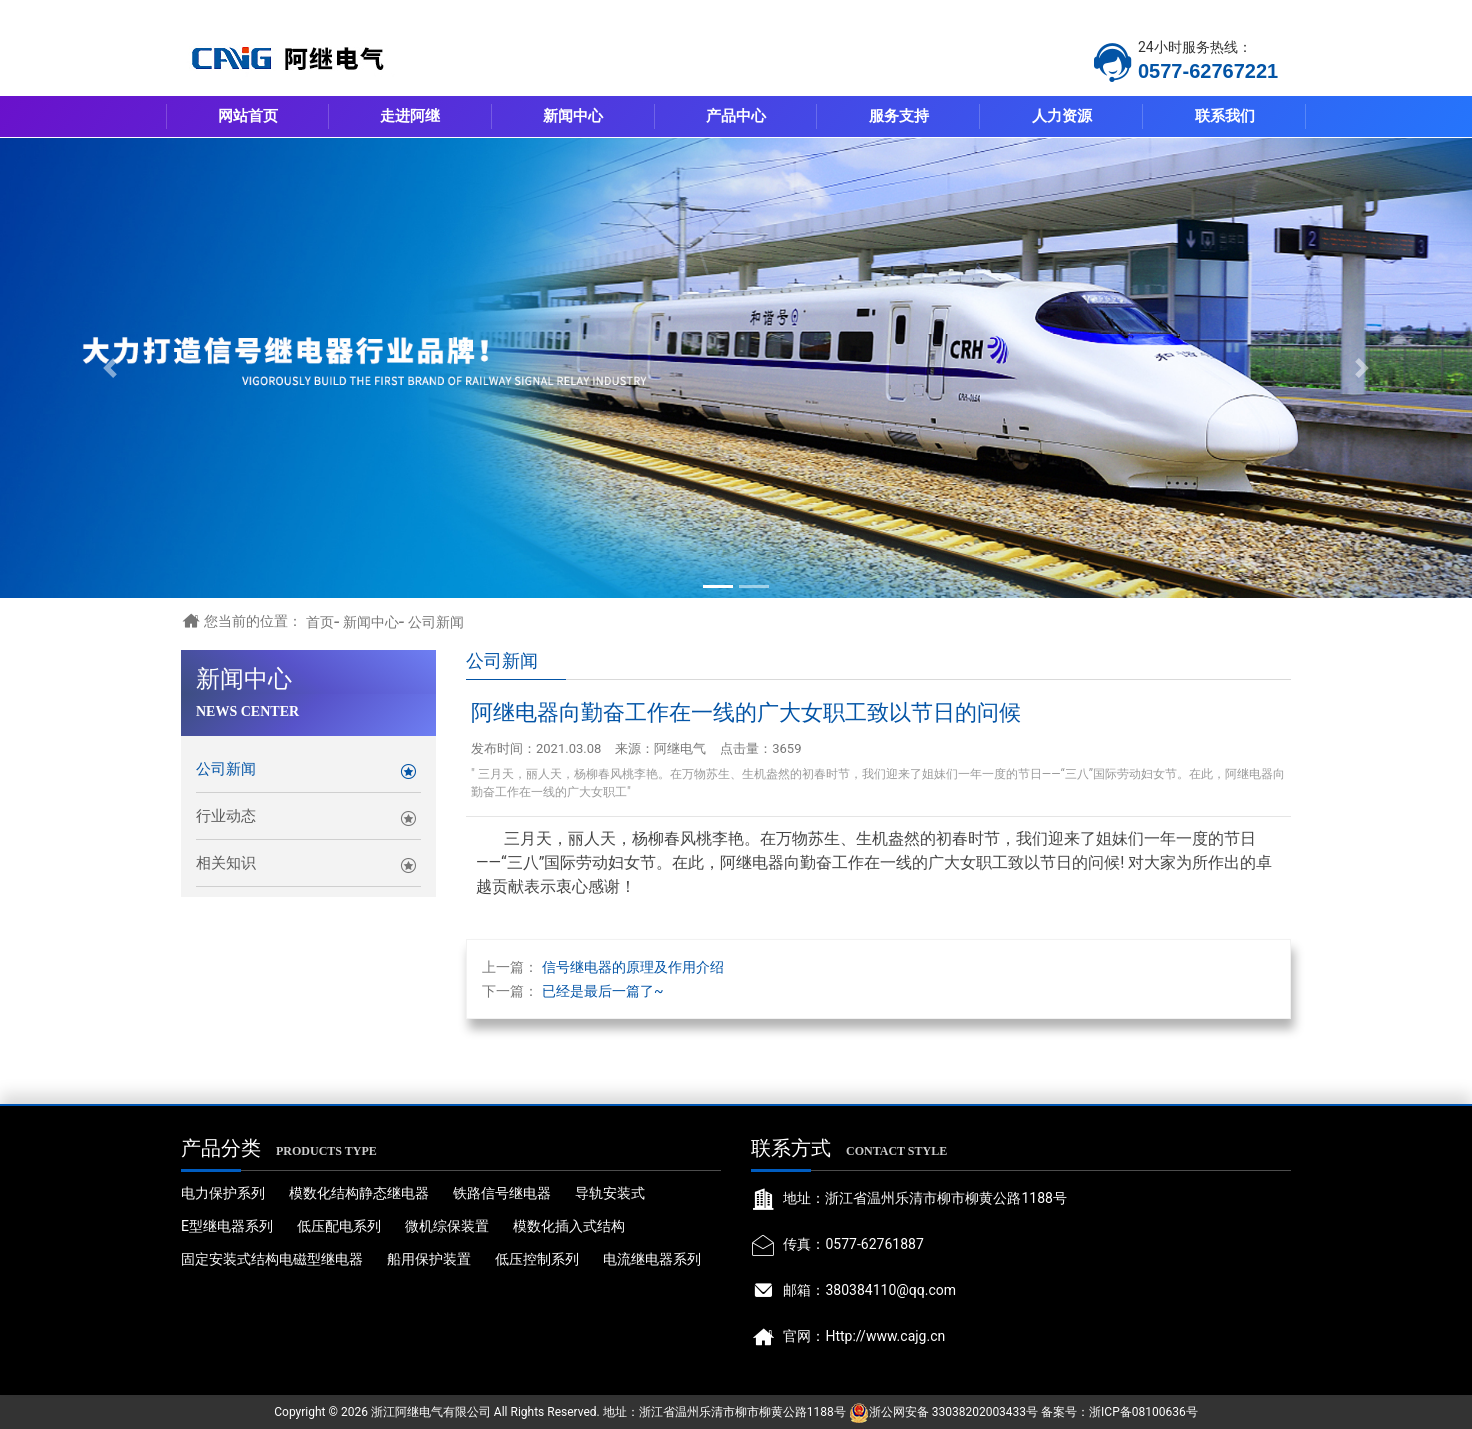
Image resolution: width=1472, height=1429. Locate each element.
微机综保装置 (447, 1226)
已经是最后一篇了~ (603, 991)
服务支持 (899, 116)
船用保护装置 (429, 1259)
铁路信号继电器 (502, 1193)
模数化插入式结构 (569, 1226)
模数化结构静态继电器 (359, 1193)
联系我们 (1225, 116)
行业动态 (226, 816)
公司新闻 (436, 622)
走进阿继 (410, 116)
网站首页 (248, 116)
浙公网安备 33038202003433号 (953, 1412)
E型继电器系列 (227, 1226)
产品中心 (736, 116)
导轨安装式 (610, 1193)
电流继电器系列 (652, 1259)
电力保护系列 (223, 1193)
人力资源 (1062, 116)
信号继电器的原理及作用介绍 (633, 967)
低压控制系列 (537, 1259)
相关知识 (226, 863)
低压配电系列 (339, 1226)
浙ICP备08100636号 (1143, 1412)
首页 (320, 622)
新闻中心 (573, 116)
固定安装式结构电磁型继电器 (272, 1259)
